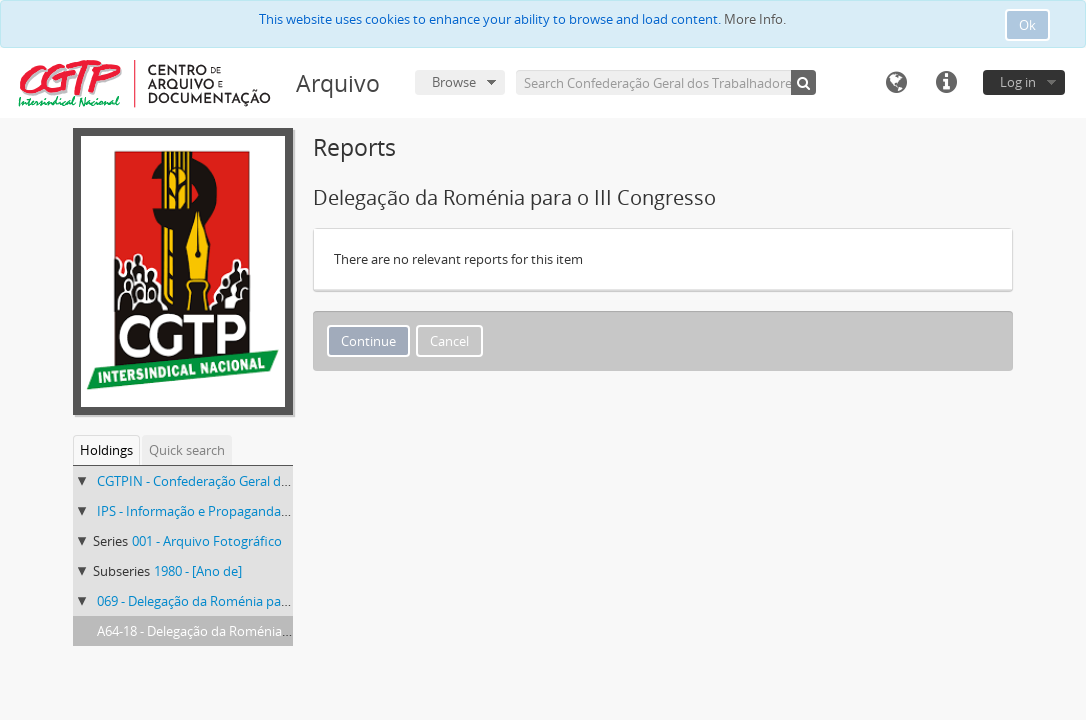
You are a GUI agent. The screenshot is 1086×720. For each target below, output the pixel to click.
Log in (1018, 82)
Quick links (946, 83)
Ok (1027, 25)
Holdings (106, 450)
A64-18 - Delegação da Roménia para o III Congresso (250, 631)
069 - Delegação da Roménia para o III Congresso (241, 601)
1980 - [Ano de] (198, 571)
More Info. (755, 19)
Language (896, 83)
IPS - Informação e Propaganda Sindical (213, 511)
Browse (454, 82)
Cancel (449, 341)
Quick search (187, 450)
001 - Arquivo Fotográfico (207, 541)
